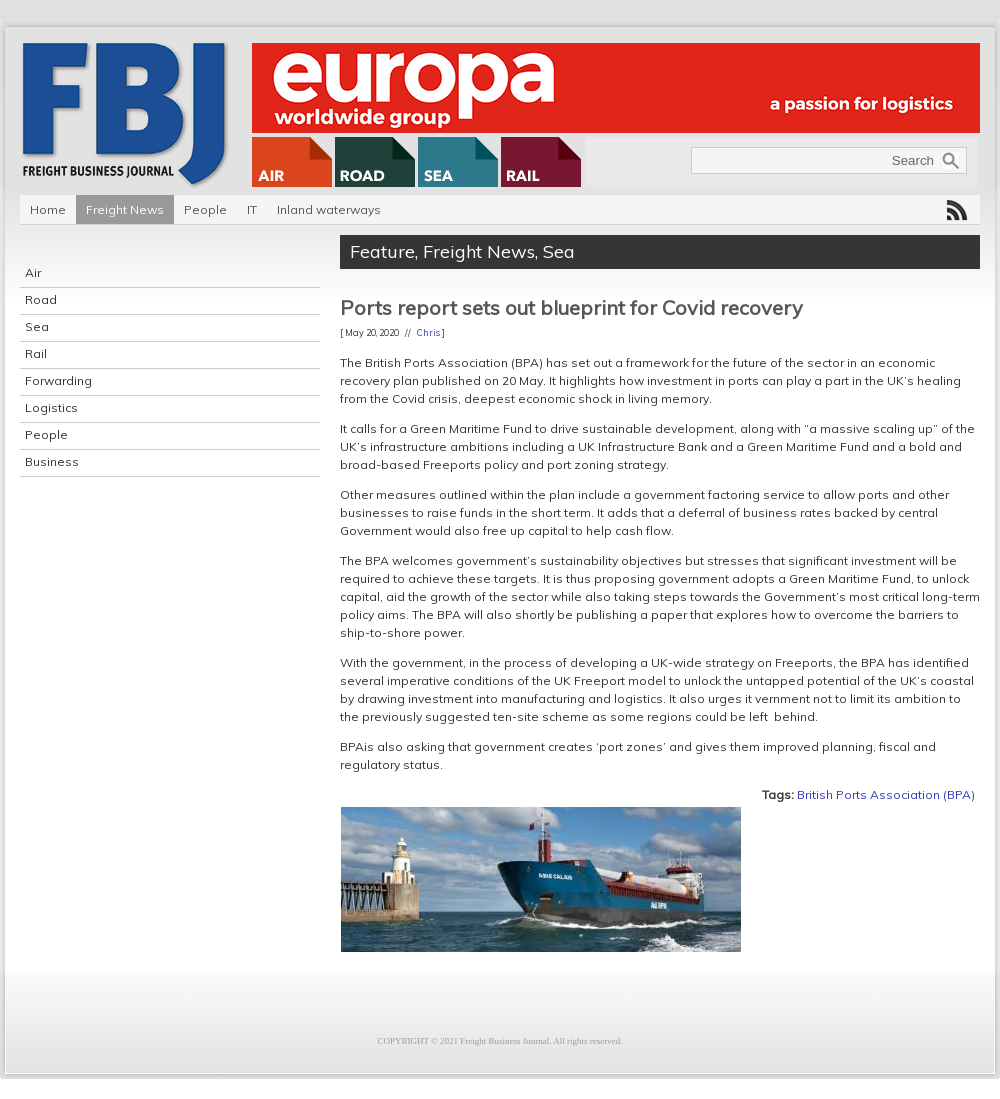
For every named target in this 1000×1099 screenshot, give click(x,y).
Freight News (125, 209)
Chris (428, 332)
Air (33, 272)
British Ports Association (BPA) (886, 794)
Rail (36, 353)
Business (52, 461)
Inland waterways (329, 209)
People (205, 209)
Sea (37, 326)
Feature (382, 251)
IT (252, 209)
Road (41, 299)
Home (48, 209)
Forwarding (58, 380)
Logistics (51, 407)
